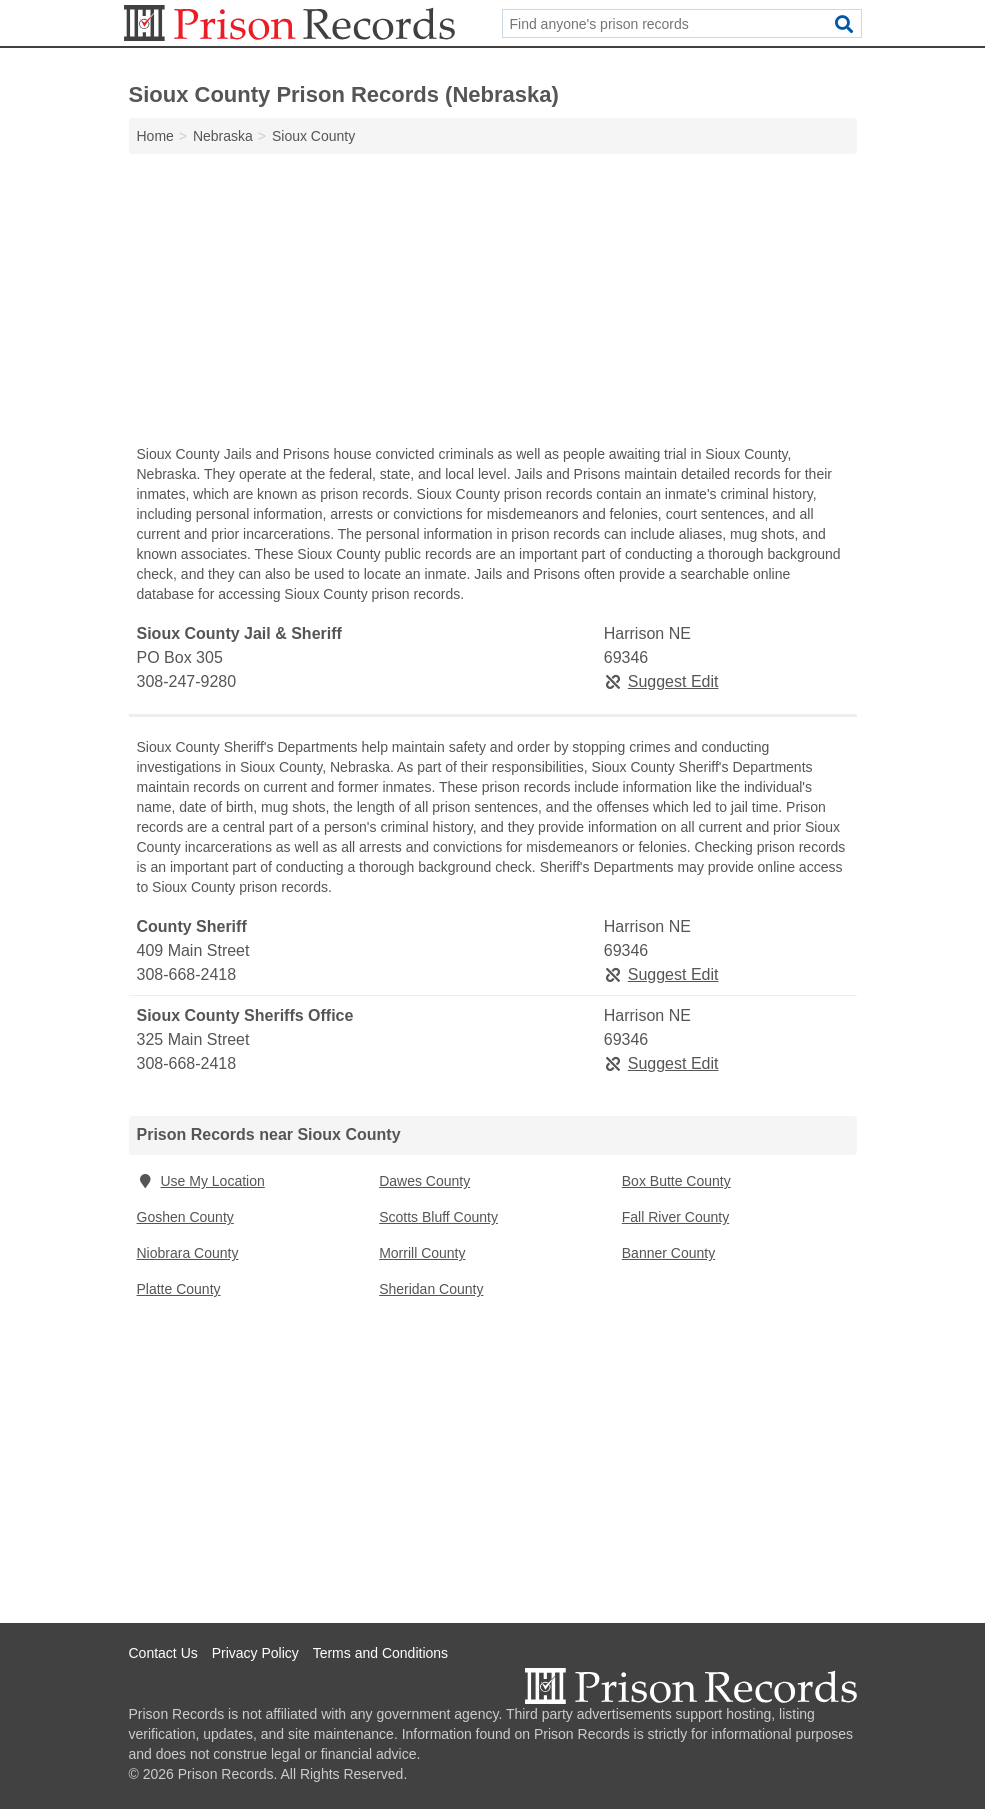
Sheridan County (431, 1289)
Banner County (668, 1253)
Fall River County (675, 1217)
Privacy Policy (255, 1653)
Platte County (179, 1289)
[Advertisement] (493, 304)
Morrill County (422, 1253)
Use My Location (201, 1181)
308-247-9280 (187, 681)
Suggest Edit (661, 681)
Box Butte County (676, 1181)
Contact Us (163, 1653)
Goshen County (185, 1217)
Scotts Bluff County (438, 1217)
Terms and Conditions (380, 1653)
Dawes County (424, 1181)
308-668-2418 (187, 974)
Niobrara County (188, 1253)
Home (155, 136)
